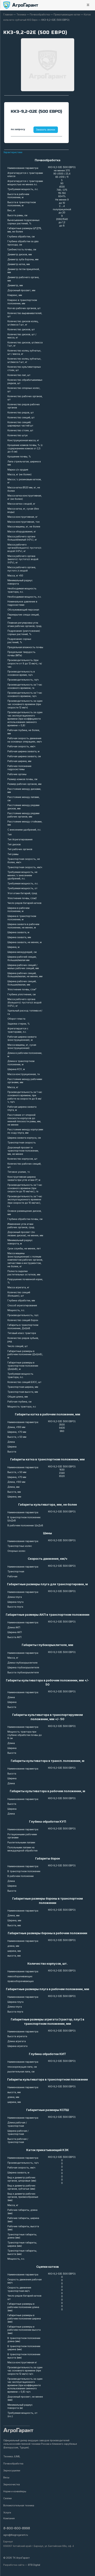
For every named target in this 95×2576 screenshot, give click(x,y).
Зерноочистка (11, 2484)
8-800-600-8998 (16, 2528)
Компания (9, 2518)
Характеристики (12, 152)
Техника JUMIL (11, 2456)
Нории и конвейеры (14, 2491)
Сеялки (7, 2498)
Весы (6, 2477)
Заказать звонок (45, 129)
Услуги (7, 2512)
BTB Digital (34, 2564)
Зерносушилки (11, 2470)
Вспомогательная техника (18, 2505)
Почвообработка (13, 2463)
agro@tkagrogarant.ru (15, 2534)
